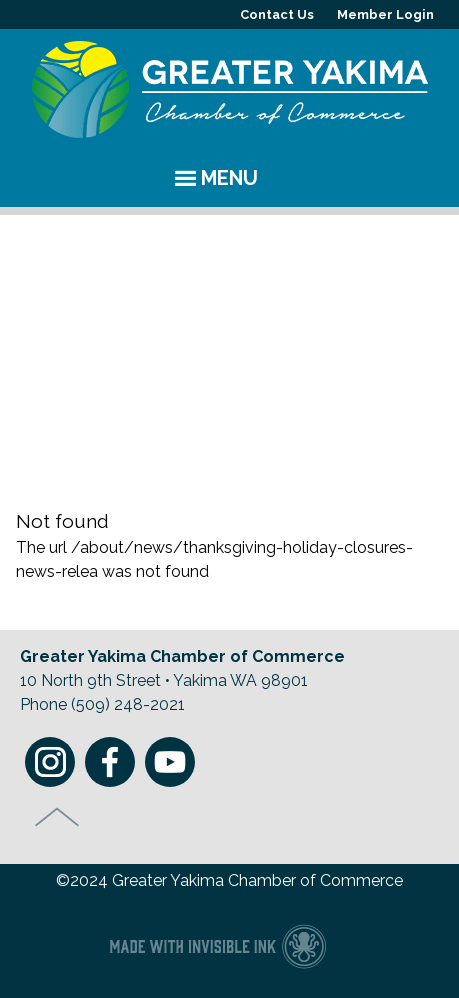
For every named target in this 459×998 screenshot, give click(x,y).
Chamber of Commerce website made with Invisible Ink (217, 945)
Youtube (170, 762)
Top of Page (57, 817)
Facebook (110, 762)
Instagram (50, 762)
